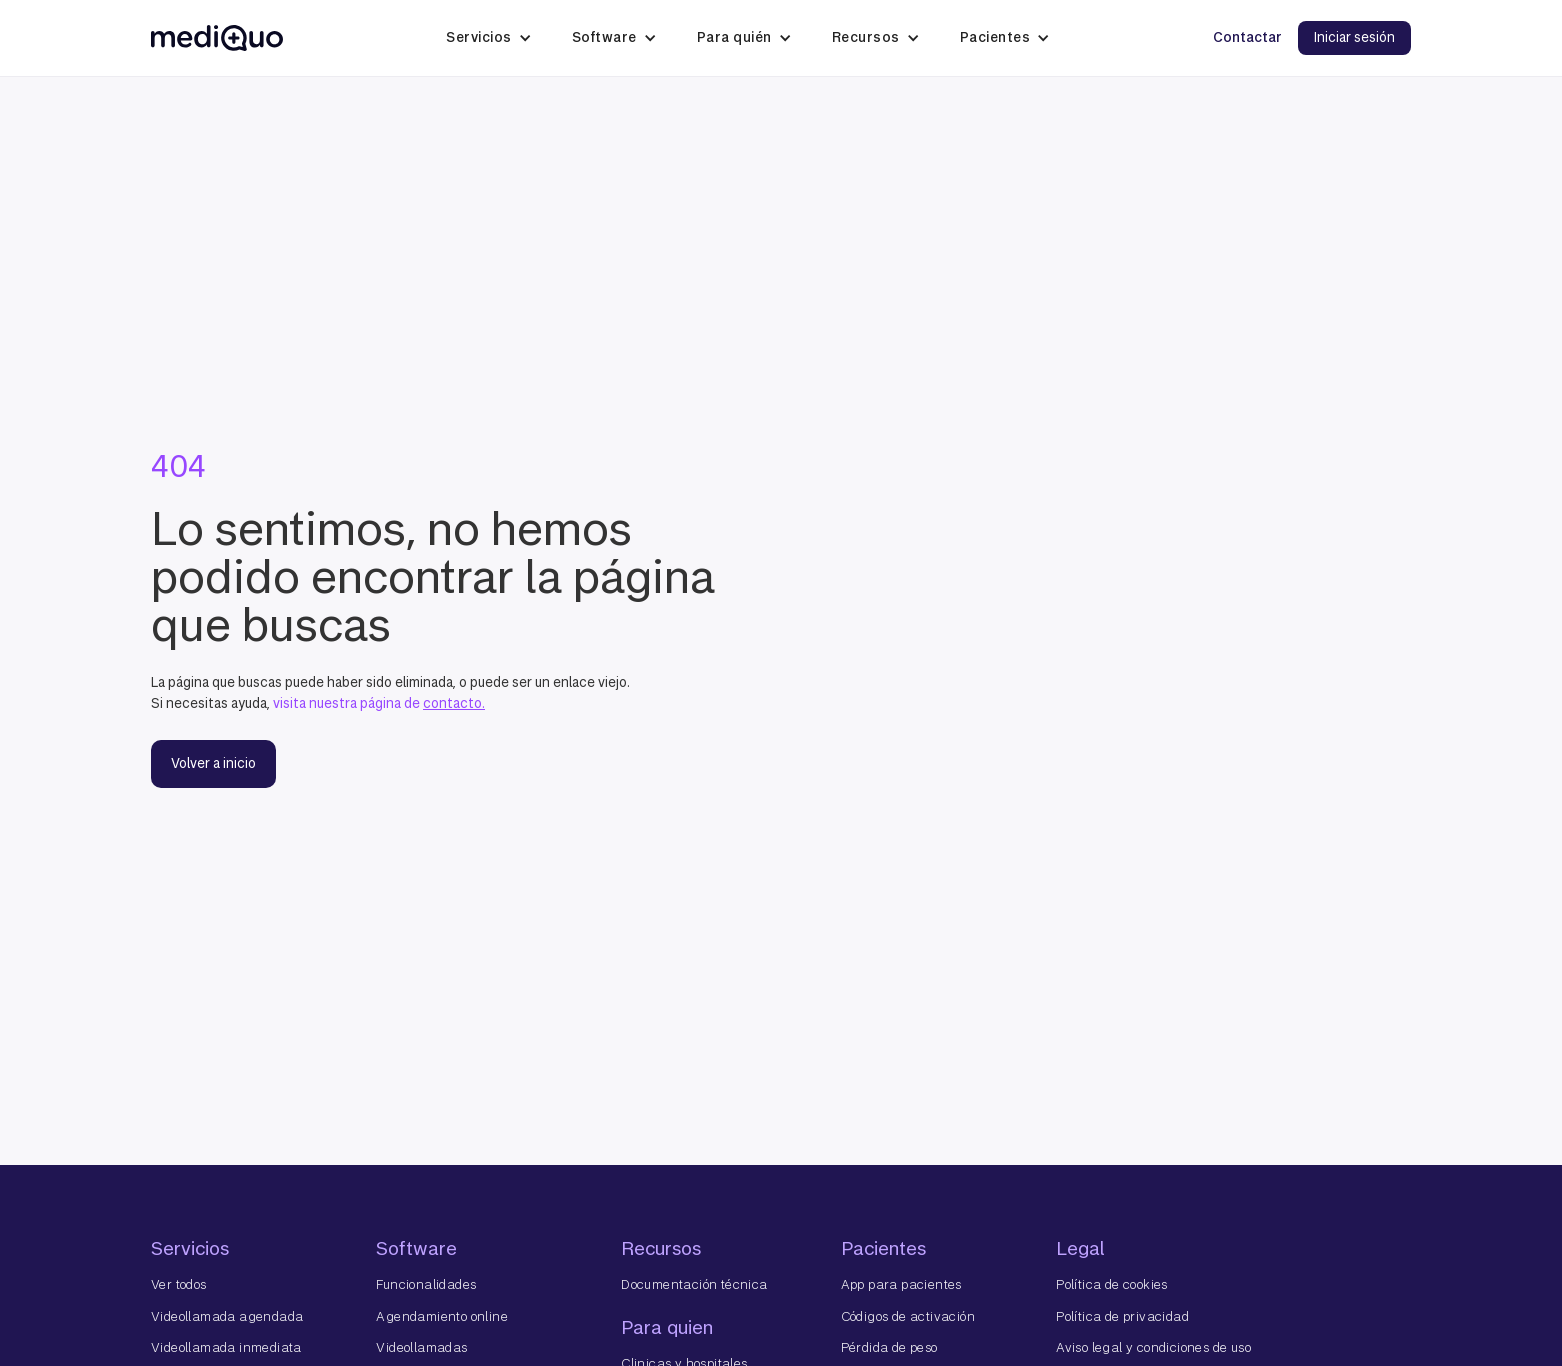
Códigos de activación (908, 1316)
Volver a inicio (213, 763)
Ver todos (179, 1284)
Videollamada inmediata (226, 1347)
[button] (489, 38)
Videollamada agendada (227, 1316)
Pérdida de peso (889, 1347)
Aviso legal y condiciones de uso (1153, 1347)
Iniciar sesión (1354, 37)
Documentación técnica (694, 1284)
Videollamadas (421, 1347)
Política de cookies (1112, 1284)
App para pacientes (901, 1284)
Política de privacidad (1122, 1316)
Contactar (1247, 37)
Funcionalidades (426, 1284)
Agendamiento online (442, 1316)
